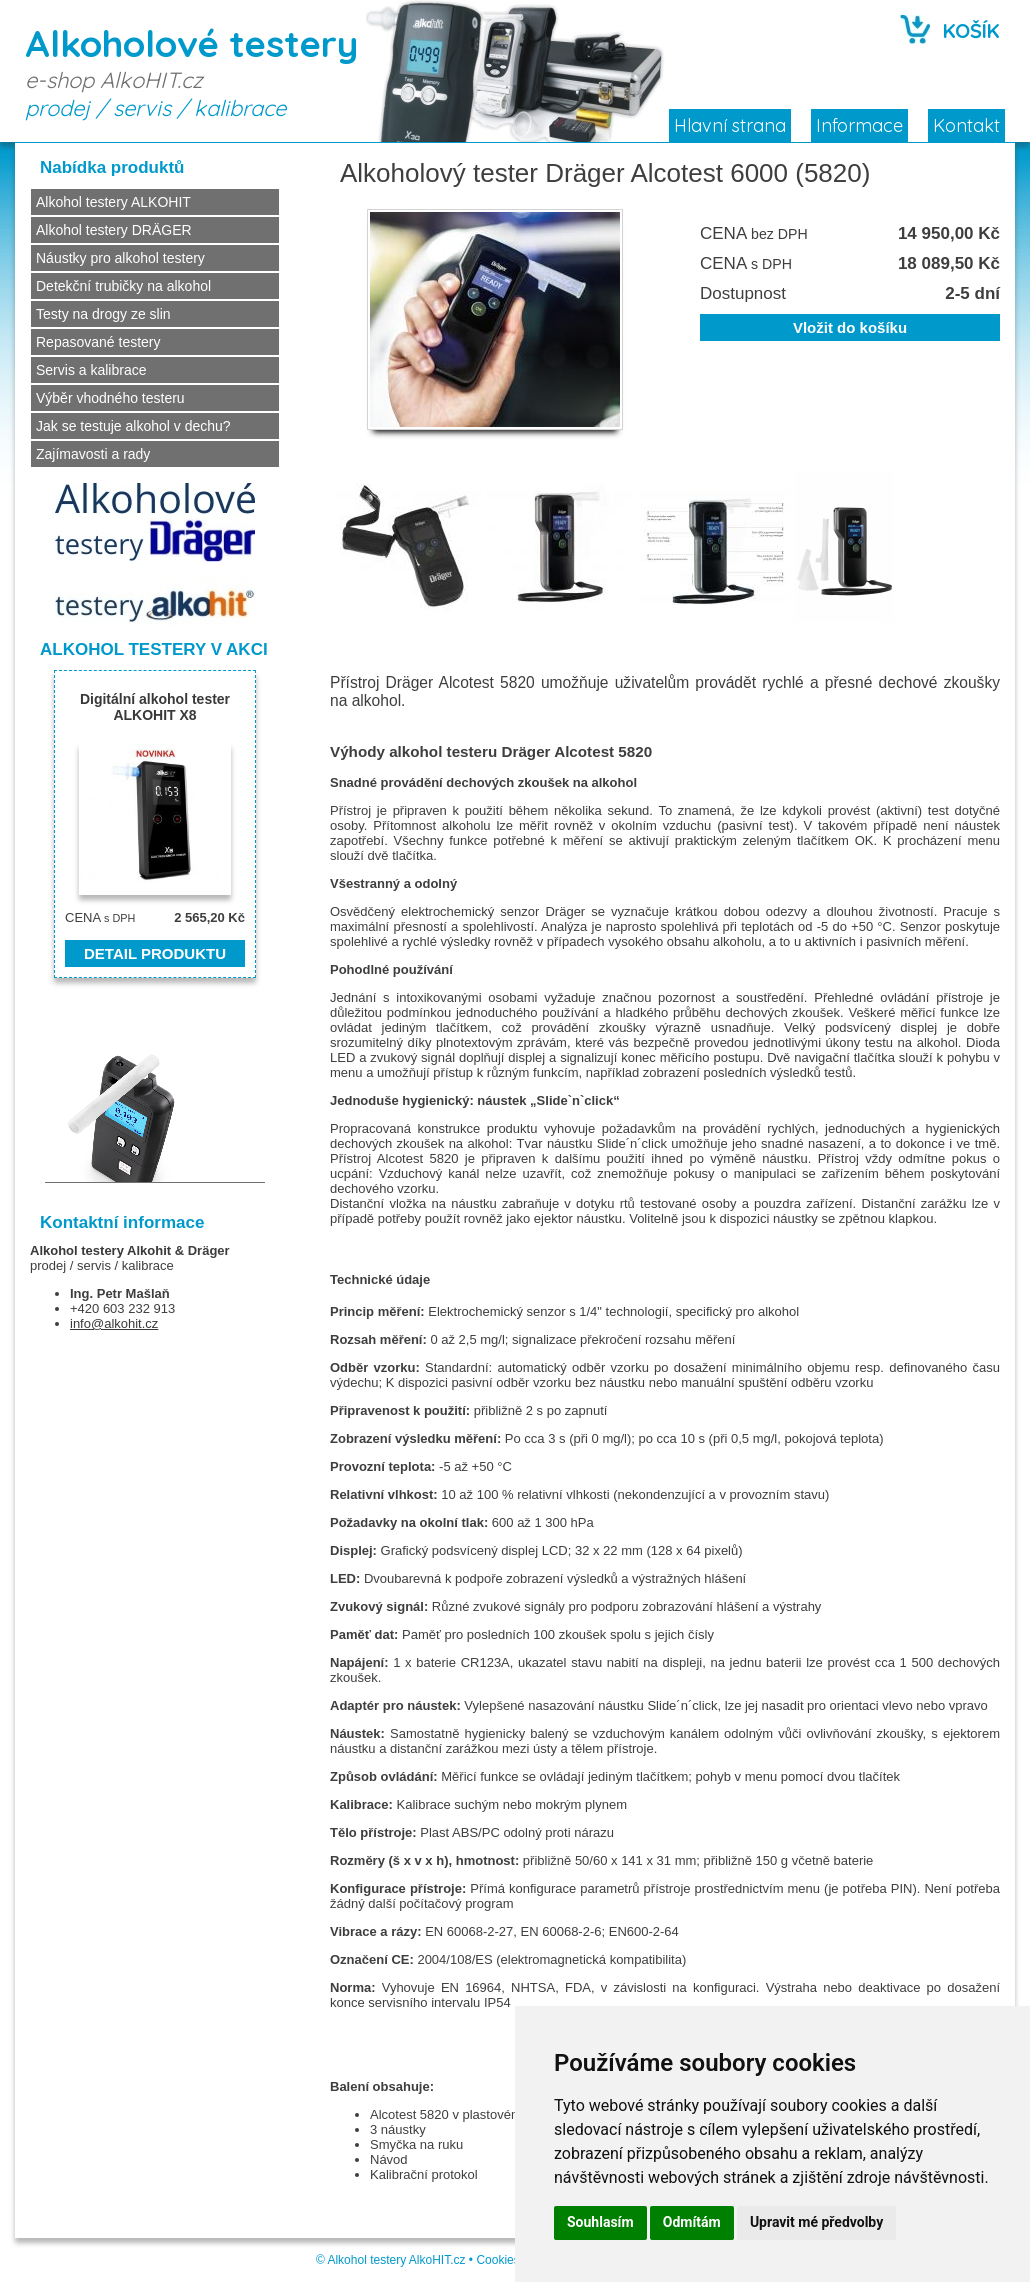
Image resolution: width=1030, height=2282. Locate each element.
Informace (859, 125)
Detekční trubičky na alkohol (123, 286)
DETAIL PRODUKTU (155, 953)
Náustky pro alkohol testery (120, 258)
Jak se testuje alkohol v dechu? (133, 426)
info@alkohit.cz (114, 1323)
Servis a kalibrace (91, 370)
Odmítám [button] (692, 2222)
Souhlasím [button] (600, 2222)
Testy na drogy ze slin (103, 314)
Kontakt (966, 125)
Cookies (497, 2260)
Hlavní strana (730, 125)
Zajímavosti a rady (93, 454)
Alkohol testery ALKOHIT (113, 202)
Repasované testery (98, 342)
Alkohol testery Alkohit (100, 1250)
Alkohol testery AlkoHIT (388, 2260)
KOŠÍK (971, 30)
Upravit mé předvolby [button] (816, 2222)
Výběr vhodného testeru (110, 398)
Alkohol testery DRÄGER (114, 230)
